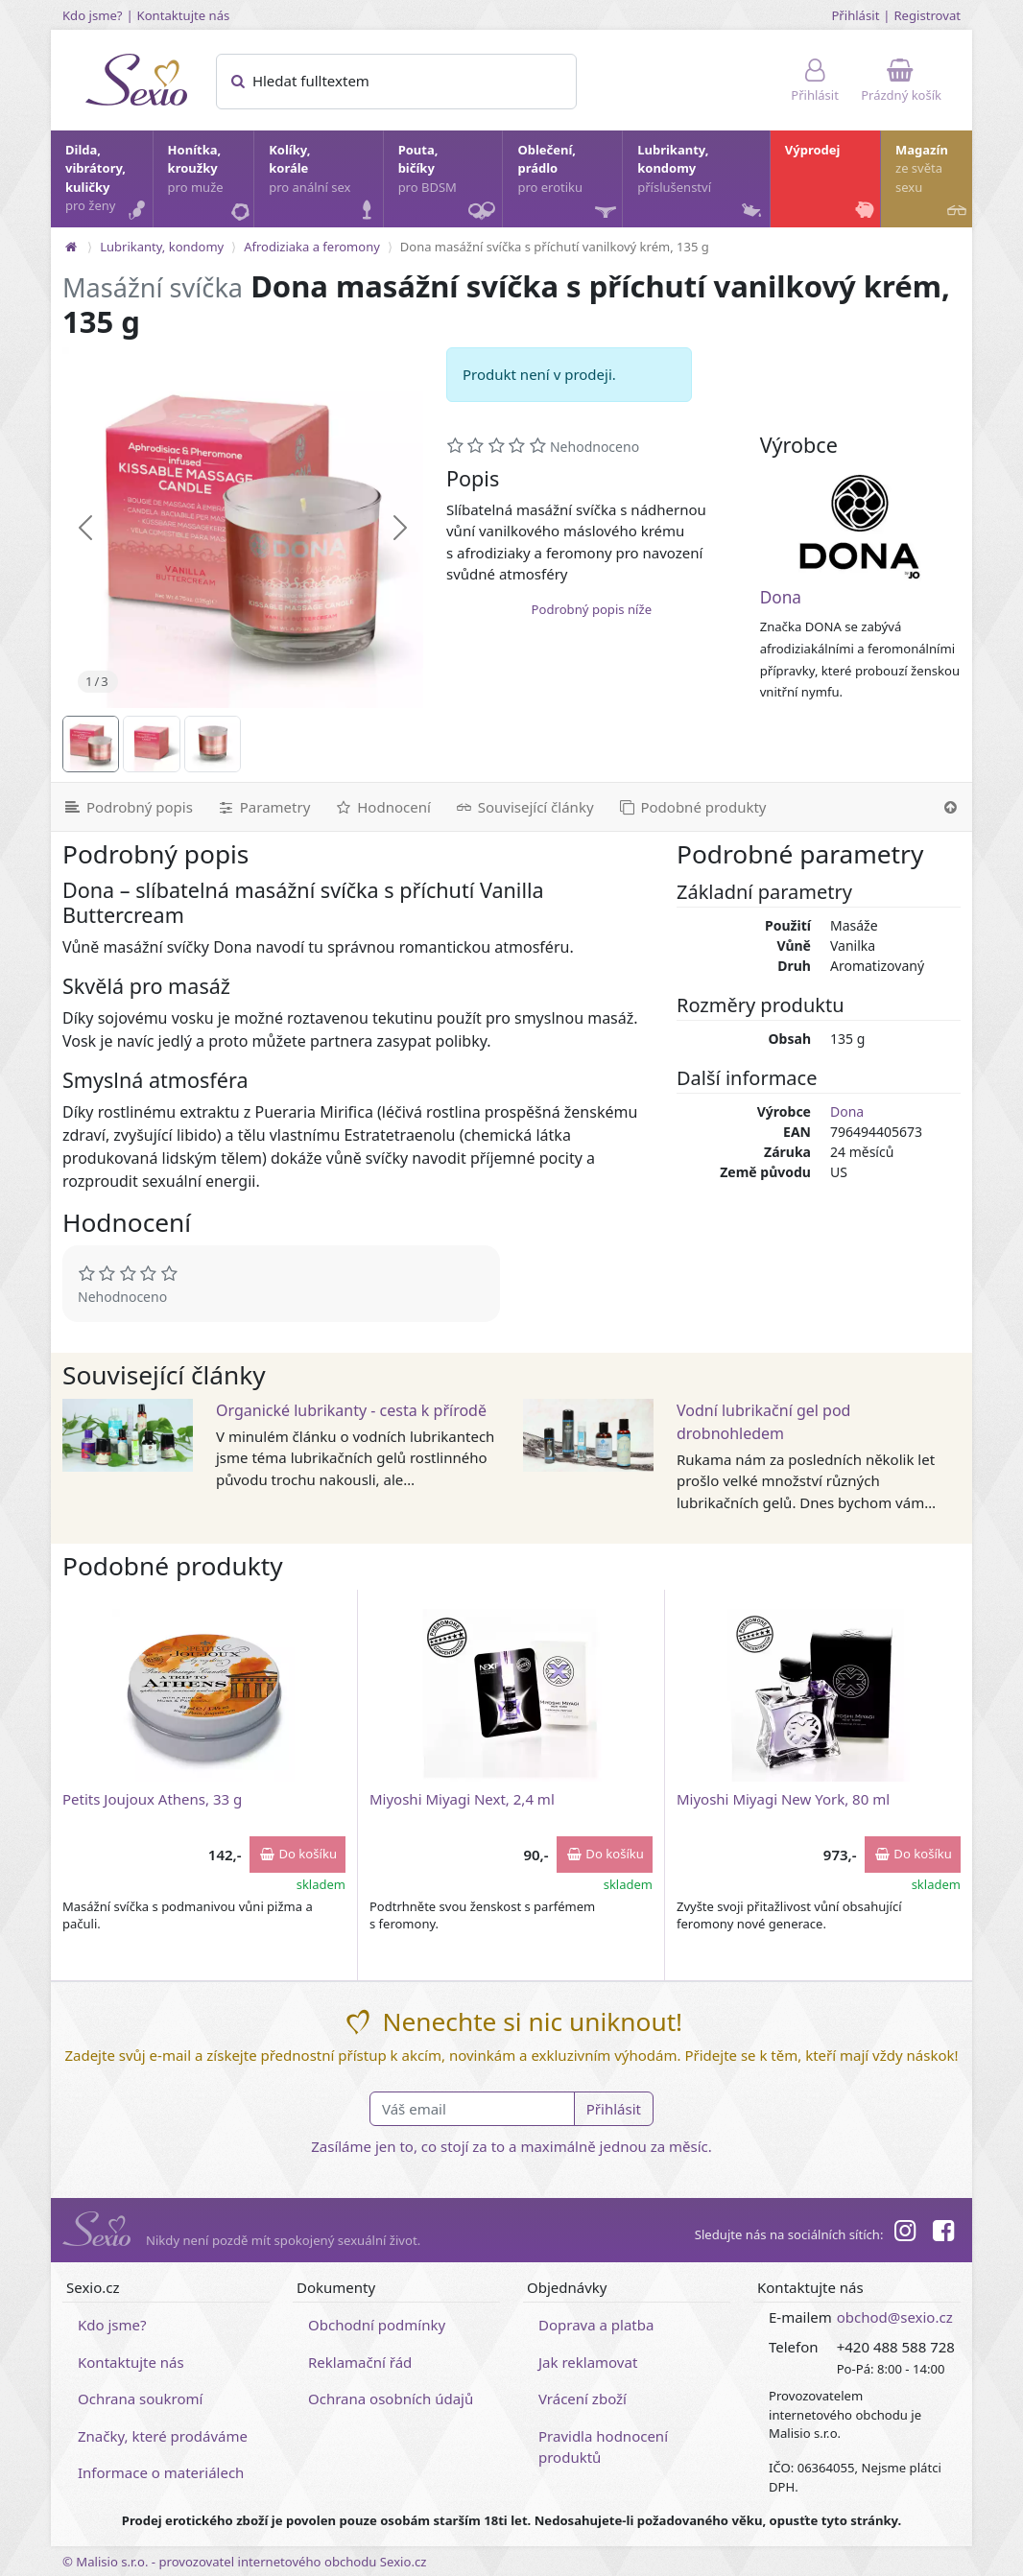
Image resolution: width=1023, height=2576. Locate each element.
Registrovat (927, 15)
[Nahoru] (950, 807)
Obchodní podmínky (376, 2324)
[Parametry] (262, 807)
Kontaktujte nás (183, 15)
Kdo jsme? (92, 15)
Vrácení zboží (582, 2398)
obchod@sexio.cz (895, 2317)
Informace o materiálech (161, 2472)
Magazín (932, 183)
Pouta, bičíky (449, 184)
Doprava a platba (596, 2324)
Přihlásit (855, 15)
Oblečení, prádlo (568, 184)
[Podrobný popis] (127, 807)
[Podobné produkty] (692, 807)
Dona (780, 597)
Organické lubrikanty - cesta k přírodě (351, 1410)
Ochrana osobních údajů (390, 2398)
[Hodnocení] (381, 807)
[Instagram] (904, 2233)
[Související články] (524, 807)
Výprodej (831, 183)
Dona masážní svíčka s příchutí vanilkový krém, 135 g (554, 246)
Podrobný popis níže (592, 609)
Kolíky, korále (324, 183)
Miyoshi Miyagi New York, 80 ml (783, 1798)
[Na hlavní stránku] (71, 246)
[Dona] (859, 526)
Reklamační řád (360, 2362)
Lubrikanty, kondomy (701, 183)
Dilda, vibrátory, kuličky (108, 183)
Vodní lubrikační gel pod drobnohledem (763, 1422)
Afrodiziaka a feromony (312, 246)
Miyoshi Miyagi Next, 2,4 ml (462, 1798)
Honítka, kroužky (210, 183)
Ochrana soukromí (140, 2398)
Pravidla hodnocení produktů (603, 2447)
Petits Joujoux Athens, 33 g (152, 1798)
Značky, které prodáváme (163, 2436)
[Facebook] (943, 2233)
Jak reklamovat (587, 2362)
